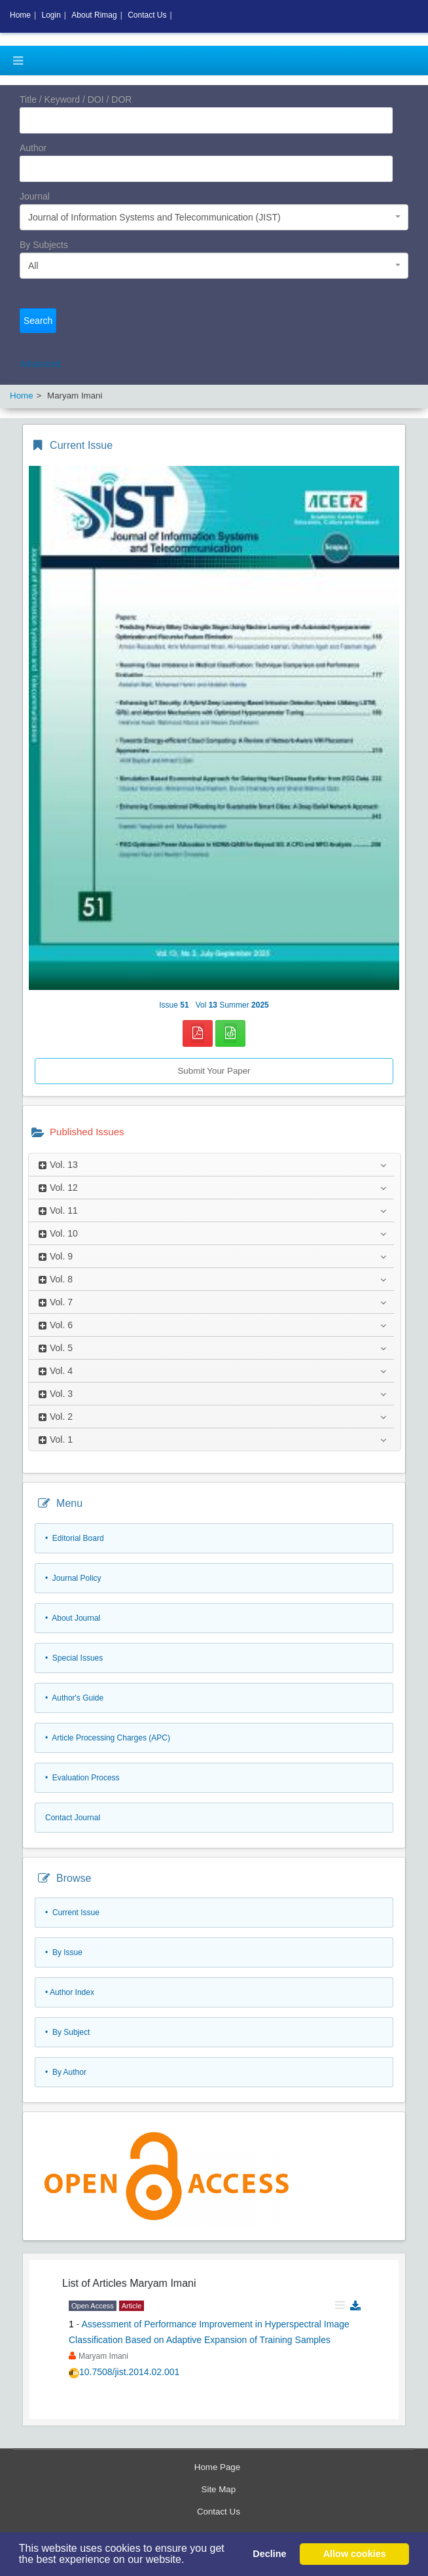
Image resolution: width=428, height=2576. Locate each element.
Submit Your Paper (213, 1071)
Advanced (40, 364)
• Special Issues (74, 1658)
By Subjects (44, 244)
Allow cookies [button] (354, 2554)
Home (20, 15)
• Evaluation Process (82, 1777)
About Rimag (93, 15)
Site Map (219, 2489)
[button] (189, 2561)
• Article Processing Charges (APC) (107, 1737)
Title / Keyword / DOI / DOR (76, 99)
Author (33, 148)
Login (50, 15)
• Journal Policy (73, 1578)
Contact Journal (72, 1817)
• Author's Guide (74, 1698)
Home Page (217, 2467)
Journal (35, 196)
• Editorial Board (74, 1538)
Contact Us (218, 2511)
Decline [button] (269, 2554)
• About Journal (72, 1618)
